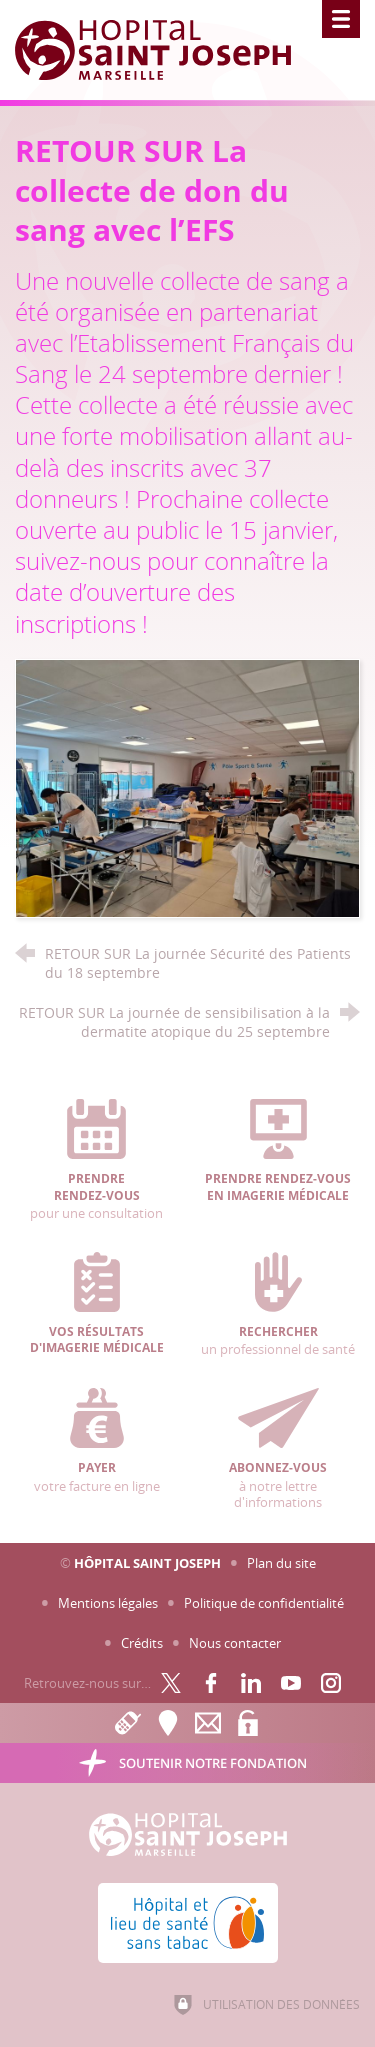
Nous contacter (235, 1643)
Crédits (142, 1643)
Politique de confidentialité (264, 1603)
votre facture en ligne (97, 1441)
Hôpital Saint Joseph (147, 1563)
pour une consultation (97, 1160)
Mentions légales (108, 1603)
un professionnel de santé (278, 1305)
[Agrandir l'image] (187, 787)
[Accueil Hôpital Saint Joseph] (165, 50)
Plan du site (281, 1563)
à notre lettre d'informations (278, 1449)
